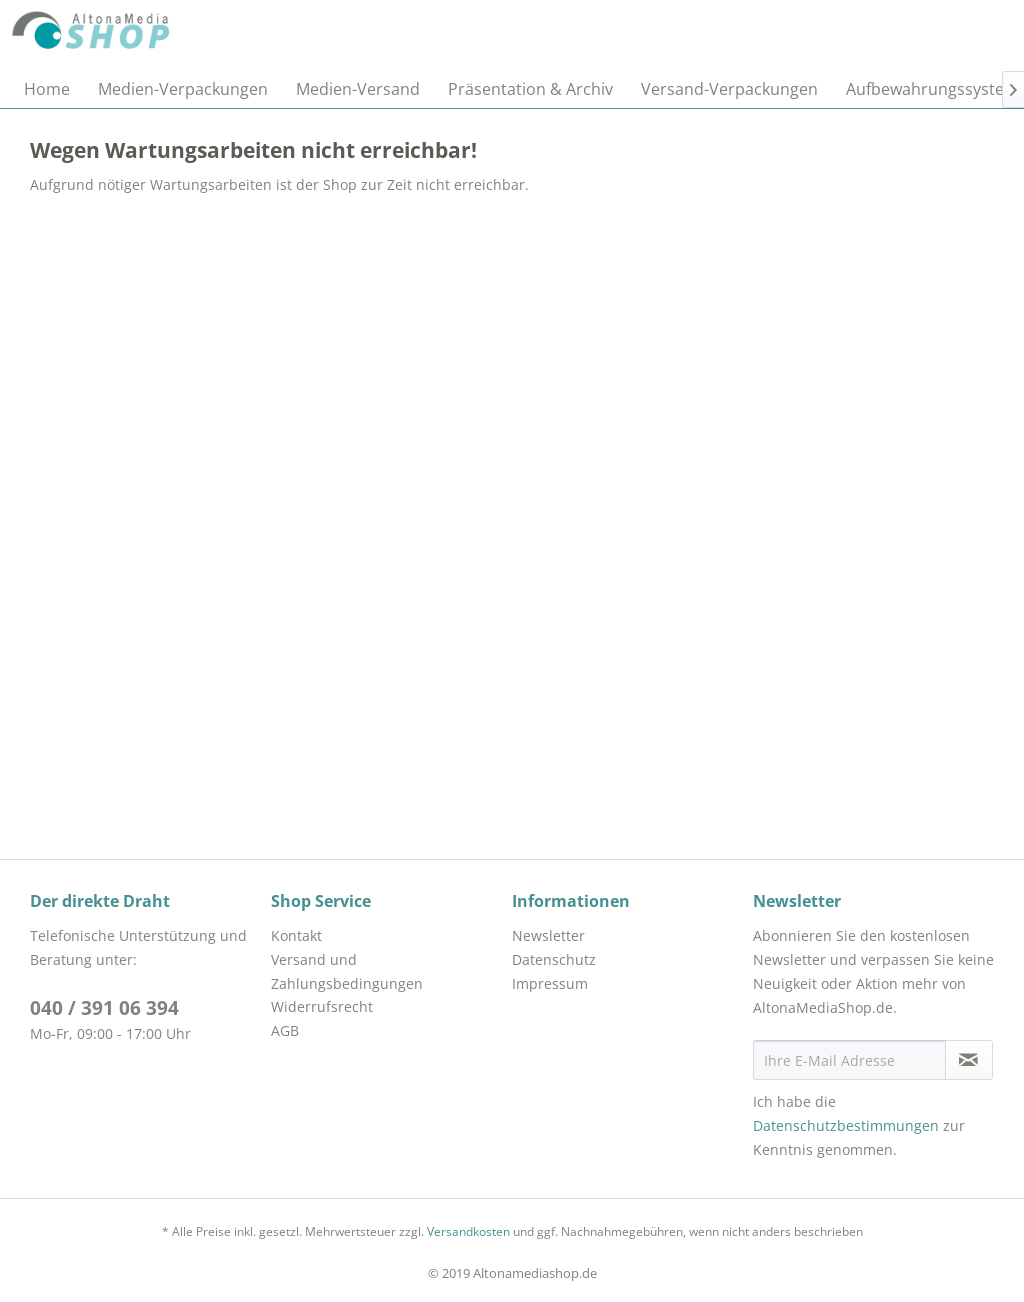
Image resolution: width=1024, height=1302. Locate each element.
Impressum (550, 983)
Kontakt (296, 935)
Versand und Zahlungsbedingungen (347, 971)
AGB (285, 1030)
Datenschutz (554, 959)
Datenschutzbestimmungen (846, 1125)
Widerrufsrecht (322, 1006)
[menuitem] (47, 89)
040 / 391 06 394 (104, 1008)
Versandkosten (468, 1231)
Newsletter (548, 935)
